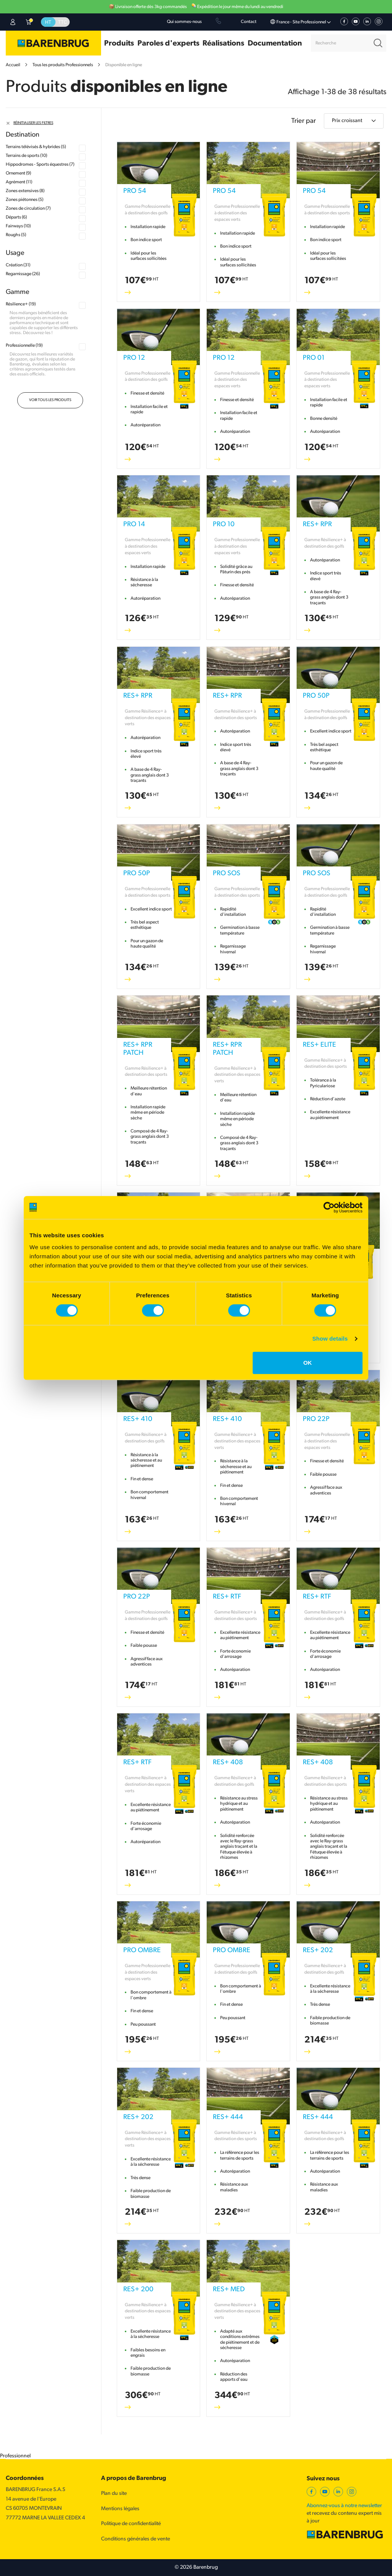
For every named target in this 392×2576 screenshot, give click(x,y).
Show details (330, 1338)
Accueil (13, 65)
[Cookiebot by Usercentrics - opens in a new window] (329, 1207)
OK (307, 1362)
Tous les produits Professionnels (63, 65)
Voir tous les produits (50, 400)
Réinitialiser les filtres (33, 123)
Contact (248, 22)
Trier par (303, 121)
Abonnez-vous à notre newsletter (344, 2506)
